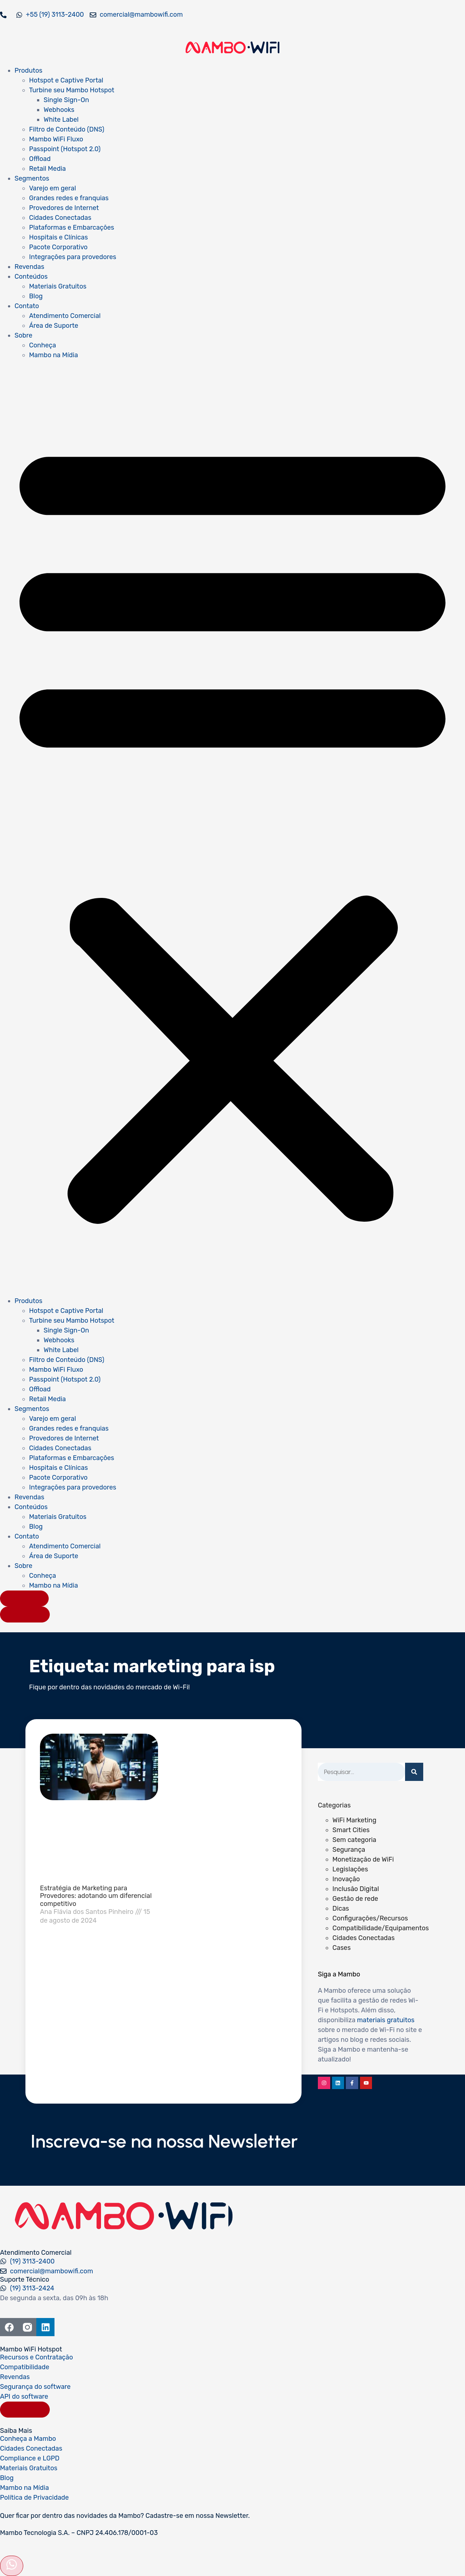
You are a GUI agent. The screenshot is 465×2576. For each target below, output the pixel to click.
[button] (232, 828)
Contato (27, 306)
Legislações (350, 1869)
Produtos (29, 70)
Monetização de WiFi (363, 1859)
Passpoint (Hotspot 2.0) (65, 149)
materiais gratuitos (386, 2020)
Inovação (346, 1879)
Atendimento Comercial (65, 316)
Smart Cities (350, 1830)
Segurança (348, 1850)
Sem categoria (354, 1840)
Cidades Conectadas (60, 218)
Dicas (340, 1908)
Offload (40, 159)
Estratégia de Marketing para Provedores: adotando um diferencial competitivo (96, 1896)
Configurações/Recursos (370, 1918)
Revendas (29, 267)
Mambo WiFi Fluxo (56, 139)
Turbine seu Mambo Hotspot (71, 90)
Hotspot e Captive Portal (66, 80)
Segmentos (32, 178)
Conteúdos (31, 277)
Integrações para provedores (72, 257)
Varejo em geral (52, 188)
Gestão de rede (355, 1899)
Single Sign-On (66, 100)
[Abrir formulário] (11, 2566)
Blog (36, 296)
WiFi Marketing (354, 1820)
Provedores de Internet (64, 208)
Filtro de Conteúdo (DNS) (66, 129)
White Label (61, 120)
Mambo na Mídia (53, 355)
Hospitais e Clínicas (58, 237)
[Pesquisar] (414, 1772)
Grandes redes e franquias (69, 198)
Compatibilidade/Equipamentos (380, 1928)
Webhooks (59, 110)
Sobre (23, 335)
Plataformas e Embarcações (71, 227)
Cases (341, 1948)
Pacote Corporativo (58, 247)
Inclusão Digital (355, 1889)
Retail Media (47, 169)
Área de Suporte (53, 326)
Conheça (42, 345)
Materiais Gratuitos (57, 286)
